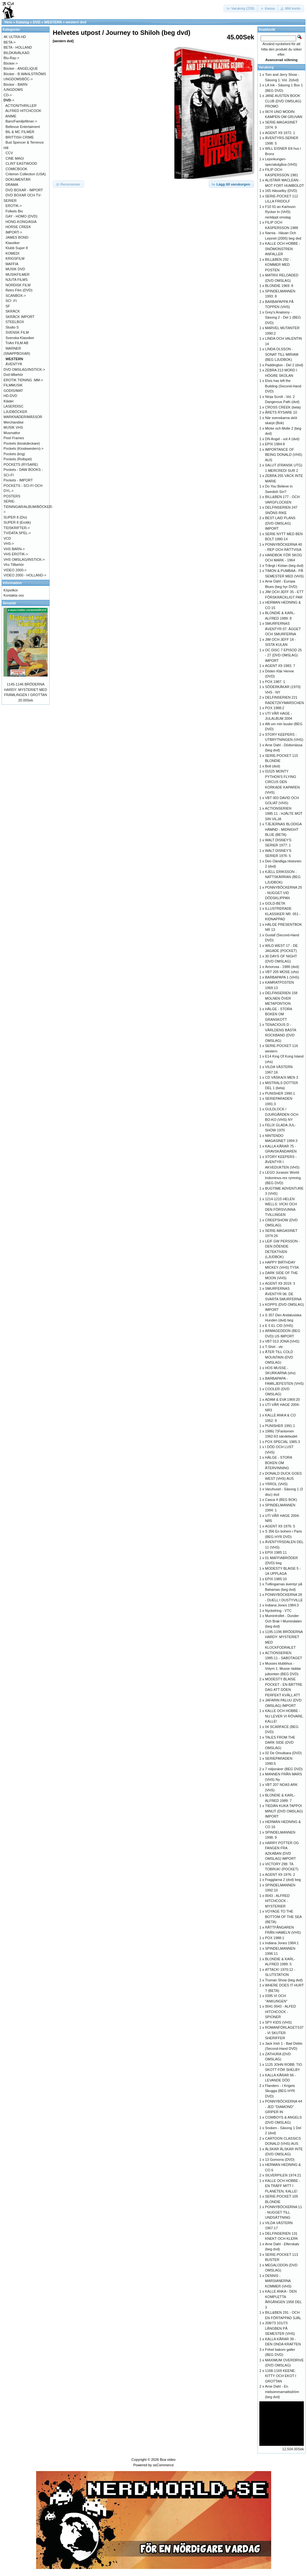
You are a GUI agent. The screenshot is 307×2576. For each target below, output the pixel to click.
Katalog (22, 22)
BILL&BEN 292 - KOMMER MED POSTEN (278, 265)
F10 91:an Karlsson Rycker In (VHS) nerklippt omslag (280, 212)
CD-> (8, 95)
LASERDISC (13, 406)
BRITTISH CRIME (19, 137)
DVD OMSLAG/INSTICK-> (24, 369)
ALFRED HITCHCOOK (23, 111)
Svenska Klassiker (19, 338)
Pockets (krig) (14, 454)
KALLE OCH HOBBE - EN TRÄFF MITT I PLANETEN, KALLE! (282, 2186)
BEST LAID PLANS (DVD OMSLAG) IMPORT (280, 523)
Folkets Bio (14, 211)
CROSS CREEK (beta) (283, 407)
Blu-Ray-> (11, 58)
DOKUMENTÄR (17, 179)
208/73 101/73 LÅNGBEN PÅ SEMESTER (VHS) (280, 2328)
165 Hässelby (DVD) (281, 191)
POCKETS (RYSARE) (21, 464)
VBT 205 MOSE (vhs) (282, 972)
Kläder (9, 401)
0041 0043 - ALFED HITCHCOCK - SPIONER (280, 2011)
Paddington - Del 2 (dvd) (284, 365)
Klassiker (12, 243)
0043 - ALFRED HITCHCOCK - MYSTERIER (277, 1901)
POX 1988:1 (274, 1938)
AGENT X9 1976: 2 (280, 1874)
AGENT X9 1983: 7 (280, 666)
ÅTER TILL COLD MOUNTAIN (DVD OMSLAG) (279, 1357)
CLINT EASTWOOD (21, 163)
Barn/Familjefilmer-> (21, 121)
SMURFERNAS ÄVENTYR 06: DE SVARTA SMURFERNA (283, 1294)
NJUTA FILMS (16, 279)
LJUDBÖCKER (15, 412)
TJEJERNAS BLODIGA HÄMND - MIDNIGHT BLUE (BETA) (283, 829)
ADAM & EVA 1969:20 (282, 1399)
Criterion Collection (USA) (25, 174)
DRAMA (11, 184)
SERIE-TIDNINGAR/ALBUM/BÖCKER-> (28, 506)
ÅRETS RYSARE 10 (281, 412)
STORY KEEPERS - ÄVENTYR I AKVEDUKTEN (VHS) (282, 1162)
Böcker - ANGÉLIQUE (21, 68)
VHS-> (9, 543)
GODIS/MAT (13, 390)
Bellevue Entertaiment (22, 127)
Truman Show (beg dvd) (284, 1980)
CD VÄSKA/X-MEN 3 (281, 1077)
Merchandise (14, 422)
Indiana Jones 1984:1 (282, 1943)
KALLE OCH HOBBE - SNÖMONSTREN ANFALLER (282, 249)
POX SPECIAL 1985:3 (282, 1442)
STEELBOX (14, 322)
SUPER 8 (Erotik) (17, 522)
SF (7, 306)
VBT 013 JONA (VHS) (282, 1341)
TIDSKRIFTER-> (17, 528)
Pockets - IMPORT (18, 480)
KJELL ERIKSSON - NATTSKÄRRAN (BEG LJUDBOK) (283, 877)
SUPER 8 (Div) (15, 517)
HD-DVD (10, 396)
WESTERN (53, 22)
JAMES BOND (16, 237)
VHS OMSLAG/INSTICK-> (24, 559)
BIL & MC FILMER (19, 132)
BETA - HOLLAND (18, 47)
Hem (8, 22)
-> (9, 100)
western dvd (76, 22)
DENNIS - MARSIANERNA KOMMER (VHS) (278, 2281)
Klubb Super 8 (16, 248)
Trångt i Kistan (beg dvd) (284, 565)
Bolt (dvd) (272, 766)
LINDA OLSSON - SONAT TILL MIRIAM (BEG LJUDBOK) (281, 354)
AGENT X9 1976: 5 (280, 1526)
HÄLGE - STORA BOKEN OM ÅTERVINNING (278, 1462)
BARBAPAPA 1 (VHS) (282, 977)
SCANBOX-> (15, 295)
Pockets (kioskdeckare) (22, 443)
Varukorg (266, 67)
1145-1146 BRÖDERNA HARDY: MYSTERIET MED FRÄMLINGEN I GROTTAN (25, 689)
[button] (241, 8)
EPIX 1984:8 (275, 444)
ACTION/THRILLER (21, 105)
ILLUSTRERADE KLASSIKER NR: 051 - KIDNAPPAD (283, 914)
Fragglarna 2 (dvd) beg (283, 1880)
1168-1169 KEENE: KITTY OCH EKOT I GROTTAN (280, 2376)
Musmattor (12, 433)
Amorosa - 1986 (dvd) (282, 967)
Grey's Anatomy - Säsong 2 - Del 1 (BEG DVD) (283, 317)
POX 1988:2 (274, 708)
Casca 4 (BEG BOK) (281, 1500)
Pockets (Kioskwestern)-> (23, 448)
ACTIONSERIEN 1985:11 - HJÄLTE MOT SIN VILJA (284, 813)
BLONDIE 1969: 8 (279, 286)
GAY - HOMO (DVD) (21, 216)
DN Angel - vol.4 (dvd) (282, 439)
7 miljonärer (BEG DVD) (284, 1769)
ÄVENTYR (13, 364)
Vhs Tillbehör (14, 565)
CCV (9, 153)
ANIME (11, 116)
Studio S (12, 327)
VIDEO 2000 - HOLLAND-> (25, 575)
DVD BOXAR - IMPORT (24, 190)
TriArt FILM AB (16, 343)
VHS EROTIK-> (16, 554)
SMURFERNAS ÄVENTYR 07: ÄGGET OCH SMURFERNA (283, 629)
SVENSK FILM (17, 332)
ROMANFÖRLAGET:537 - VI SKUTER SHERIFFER (284, 2032)
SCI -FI (11, 301)
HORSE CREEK (18, 227)
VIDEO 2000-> (15, 570)
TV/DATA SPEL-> (17, 533)
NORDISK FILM (17, 285)
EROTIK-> (13, 206)
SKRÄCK (12, 311)
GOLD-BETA (275, 903)
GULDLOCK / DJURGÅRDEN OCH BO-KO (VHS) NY (281, 1114)
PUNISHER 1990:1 (280, 1093)
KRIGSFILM (14, 258)
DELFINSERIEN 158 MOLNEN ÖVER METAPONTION (281, 998)
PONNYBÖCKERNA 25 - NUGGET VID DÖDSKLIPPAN (283, 892)
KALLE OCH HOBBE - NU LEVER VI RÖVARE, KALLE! (284, 1716)
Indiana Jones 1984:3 (282, 1605)
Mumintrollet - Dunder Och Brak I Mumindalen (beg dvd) (283, 1621)
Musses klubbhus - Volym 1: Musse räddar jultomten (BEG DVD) (283, 1668)
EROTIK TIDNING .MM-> (23, 380)
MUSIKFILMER (17, 274)
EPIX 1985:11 (276, 1552)
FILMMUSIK (13, 385)
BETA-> (10, 42)
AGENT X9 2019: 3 (280, 1283)
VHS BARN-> (14, 549)
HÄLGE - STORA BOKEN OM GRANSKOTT (278, 1014)
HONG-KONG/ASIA (20, 222)
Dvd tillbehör (13, 374)
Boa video (168, 2459)
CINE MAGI (14, 158)
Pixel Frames (14, 438)
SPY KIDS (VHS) (278, 2022)
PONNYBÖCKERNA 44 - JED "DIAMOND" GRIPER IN (283, 2106)
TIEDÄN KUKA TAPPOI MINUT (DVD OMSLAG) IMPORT (284, 1811)
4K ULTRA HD (15, 37)
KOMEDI (12, 253)
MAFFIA (11, 264)
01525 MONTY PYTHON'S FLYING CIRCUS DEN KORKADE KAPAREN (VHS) (282, 781)
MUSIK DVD (15, 269)
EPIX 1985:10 (276, 1579)
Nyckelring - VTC (278, 1611)
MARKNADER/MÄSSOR (23, 417)
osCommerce (163, 2465)
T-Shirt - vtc (274, 1347)
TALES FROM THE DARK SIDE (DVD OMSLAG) (280, 1742)
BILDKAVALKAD (16, 53)
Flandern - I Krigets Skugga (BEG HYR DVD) (280, 2091)
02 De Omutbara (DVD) (283, 1753)
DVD (36, 22)
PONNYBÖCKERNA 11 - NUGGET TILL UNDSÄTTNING (283, 2212)
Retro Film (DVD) (18, 290)
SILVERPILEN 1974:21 (283, 2175)
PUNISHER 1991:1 (280, 1426)
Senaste (9, 603)
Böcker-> (11, 63)
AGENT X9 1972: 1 (280, 133)
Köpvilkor (11, 590)
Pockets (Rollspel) (18, 459)
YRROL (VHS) (276, 1484)
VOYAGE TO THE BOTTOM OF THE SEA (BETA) (283, 1916)
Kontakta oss (14, 595)
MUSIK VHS (13, 427)
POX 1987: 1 (275, 682)
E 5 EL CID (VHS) (279, 1326)
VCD (7, 538)
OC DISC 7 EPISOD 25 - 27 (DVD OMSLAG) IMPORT (283, 655)
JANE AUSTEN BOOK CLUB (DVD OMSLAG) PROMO (283, 101)
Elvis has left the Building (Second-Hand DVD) (283, 386)
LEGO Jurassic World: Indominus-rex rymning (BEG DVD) (283, 1177)
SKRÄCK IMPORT (20, 317)
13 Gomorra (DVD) (280, 2159)
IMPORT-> (13, 232)
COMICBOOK (16, 169)
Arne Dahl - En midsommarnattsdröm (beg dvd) (282, 2391)
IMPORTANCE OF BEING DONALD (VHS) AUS (283, 455)
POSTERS (12, 496)
